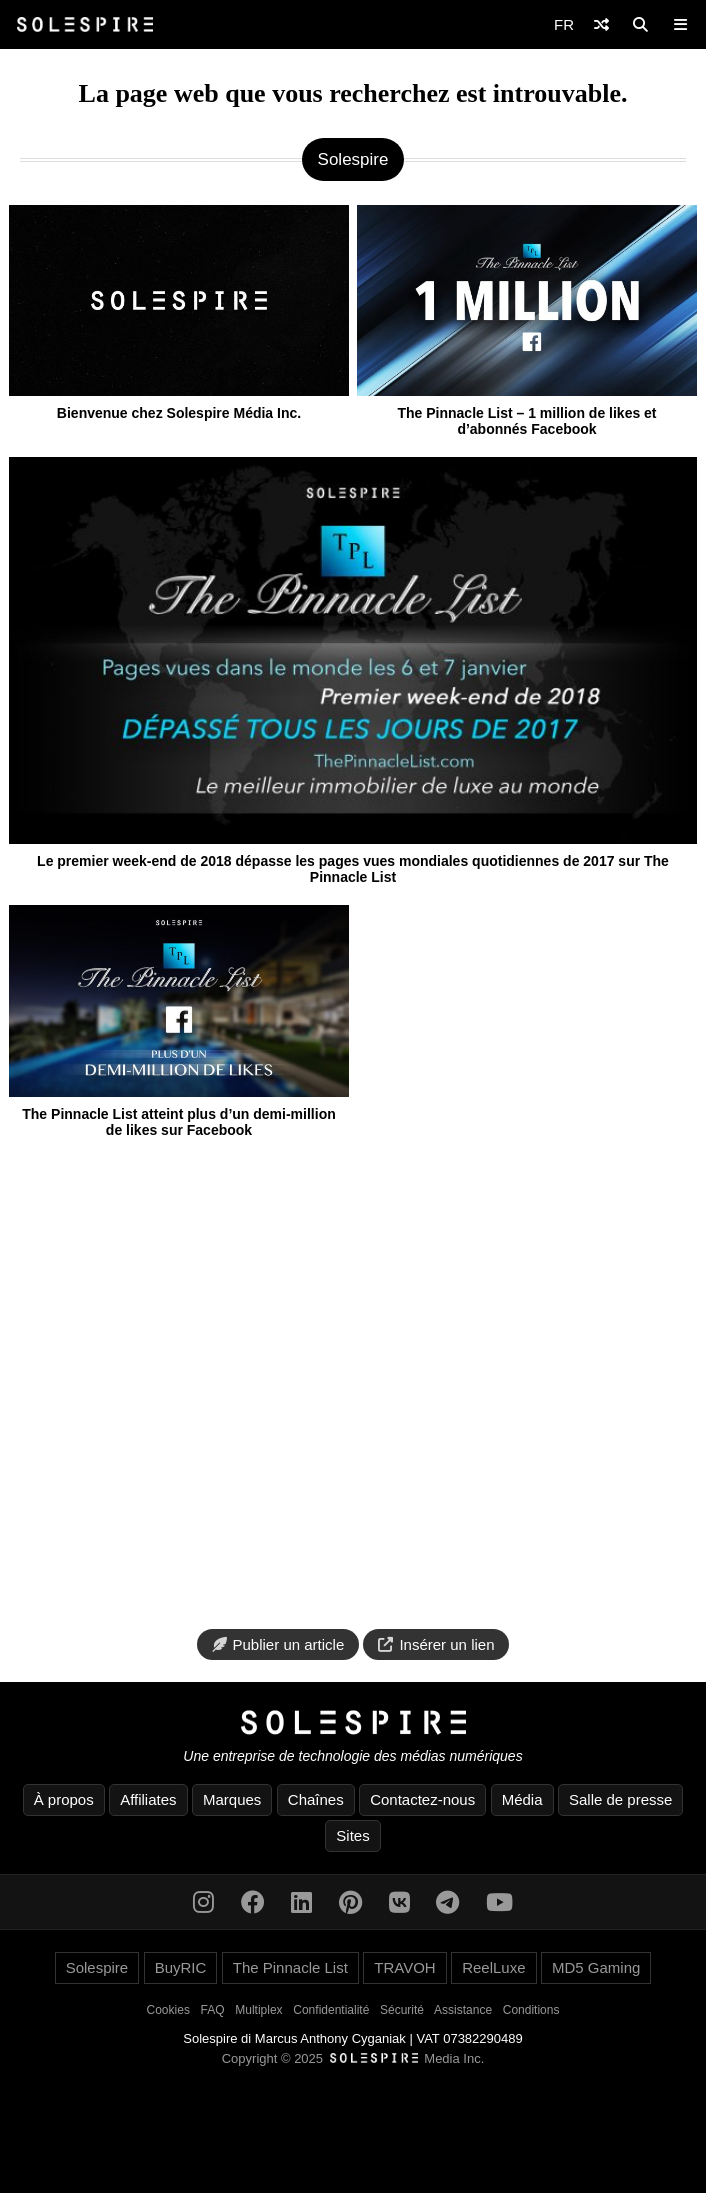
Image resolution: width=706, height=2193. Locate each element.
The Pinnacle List (290, 1967)
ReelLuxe (493, 1967)
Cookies (168, 2010)
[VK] (399, 1902)
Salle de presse (620, 1799)
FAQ (213, 2010)
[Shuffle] (601, 24)
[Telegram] (447, 1902)
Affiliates (148, 1799)
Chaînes (316, 1799)
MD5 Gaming (596, 1967)
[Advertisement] (353, 1385)
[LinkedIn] (301, 1902)
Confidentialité (331, 2010)
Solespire (97, 1967)
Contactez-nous (422, 1799)
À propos (64, 1799)
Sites (352, 1835)
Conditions (531, 2010)
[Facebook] (253, 1902)
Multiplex (258, 2010)
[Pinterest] (350, 1902)
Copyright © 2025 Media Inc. (353, 2058)
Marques (232, 1799)
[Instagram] (203, 1902)
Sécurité (402, 2010)
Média (522, 1799)
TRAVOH (404, 1967)
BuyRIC (181, 1967)
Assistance (463, 2010)
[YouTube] (499, 1902)
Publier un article (278, 1644)
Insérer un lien (436, 1644)
